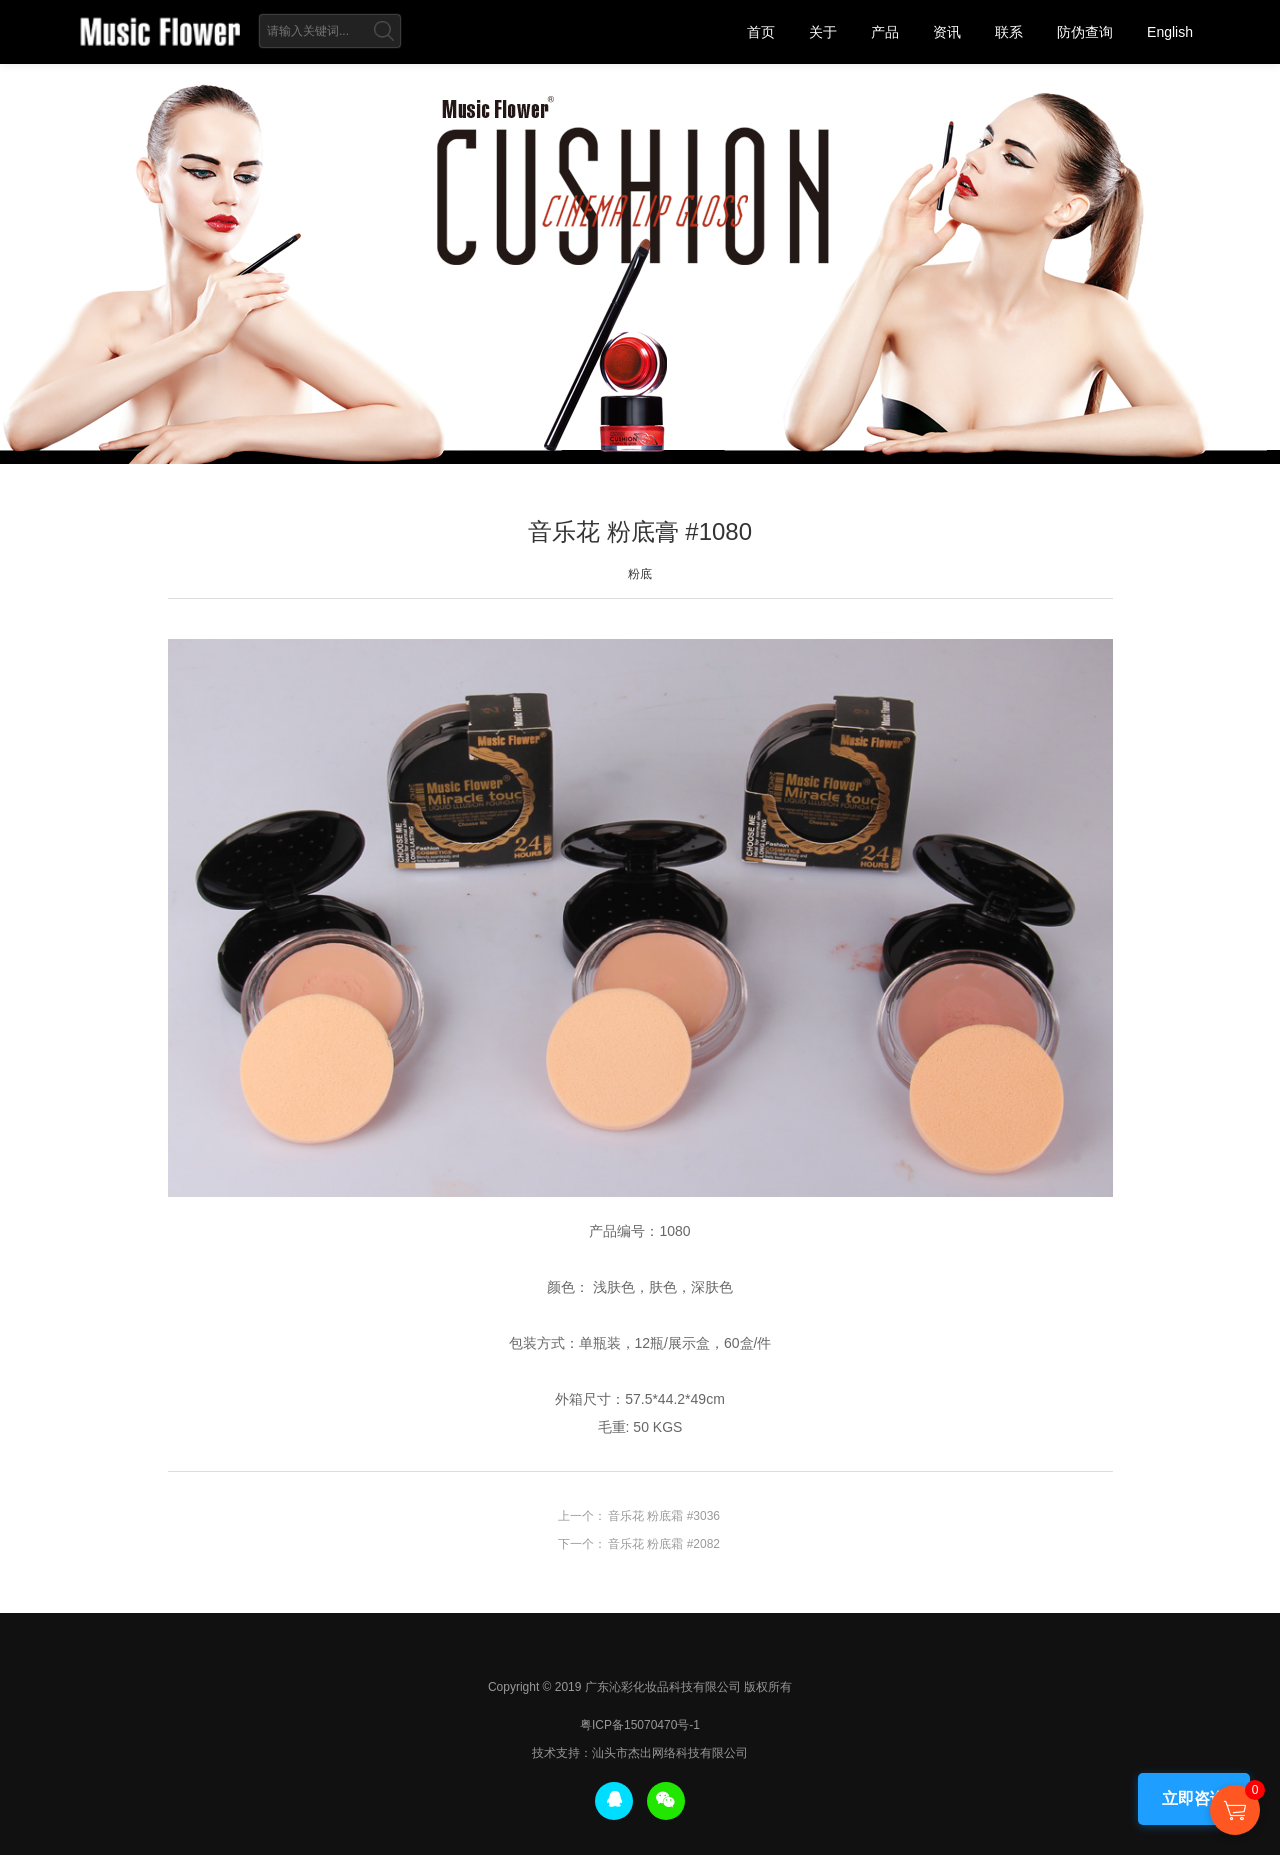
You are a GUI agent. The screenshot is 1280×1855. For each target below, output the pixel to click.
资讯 (947, 32)
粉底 (640, 574)
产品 (885, 32)
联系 (1009, 32)
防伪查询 (1085, 32)
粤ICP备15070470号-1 (640, 1725)
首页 (761, 32)
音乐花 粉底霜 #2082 (664, 1544)
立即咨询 (1194, 1798)
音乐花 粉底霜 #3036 (664, 1516)
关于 (823, 32)
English (1170, 32)
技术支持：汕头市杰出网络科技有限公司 (640, 1753)
